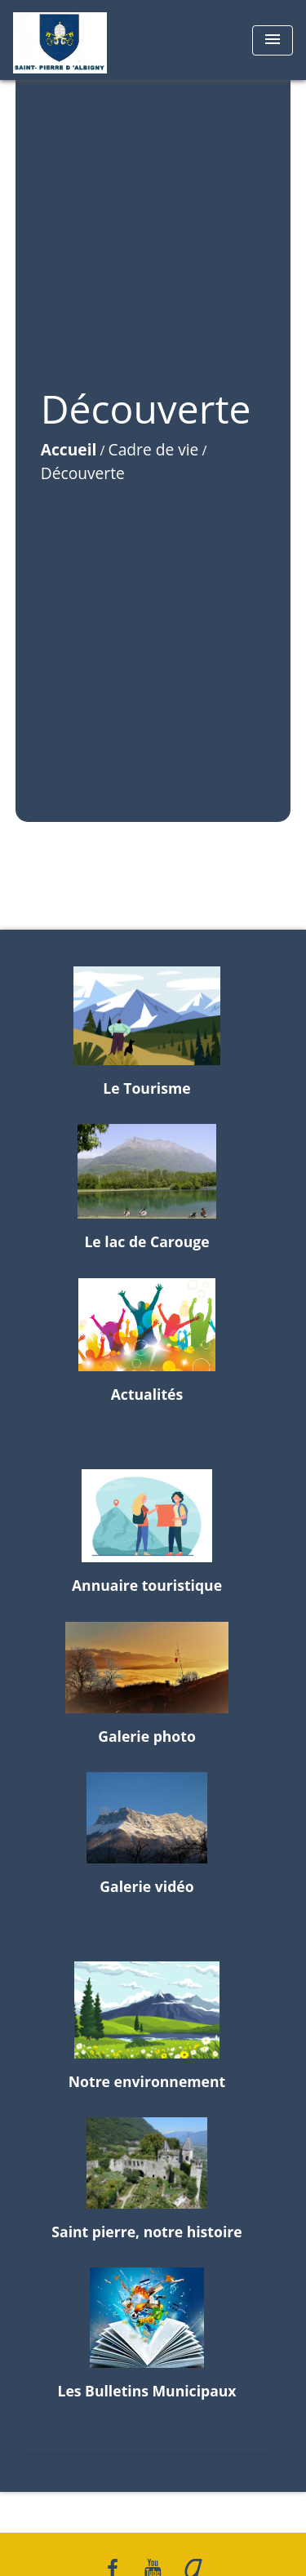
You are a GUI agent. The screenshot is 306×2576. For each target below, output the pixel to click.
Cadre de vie (154, 449)
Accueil (69, 449)
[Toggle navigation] (272, 40)
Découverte (83, 473)
